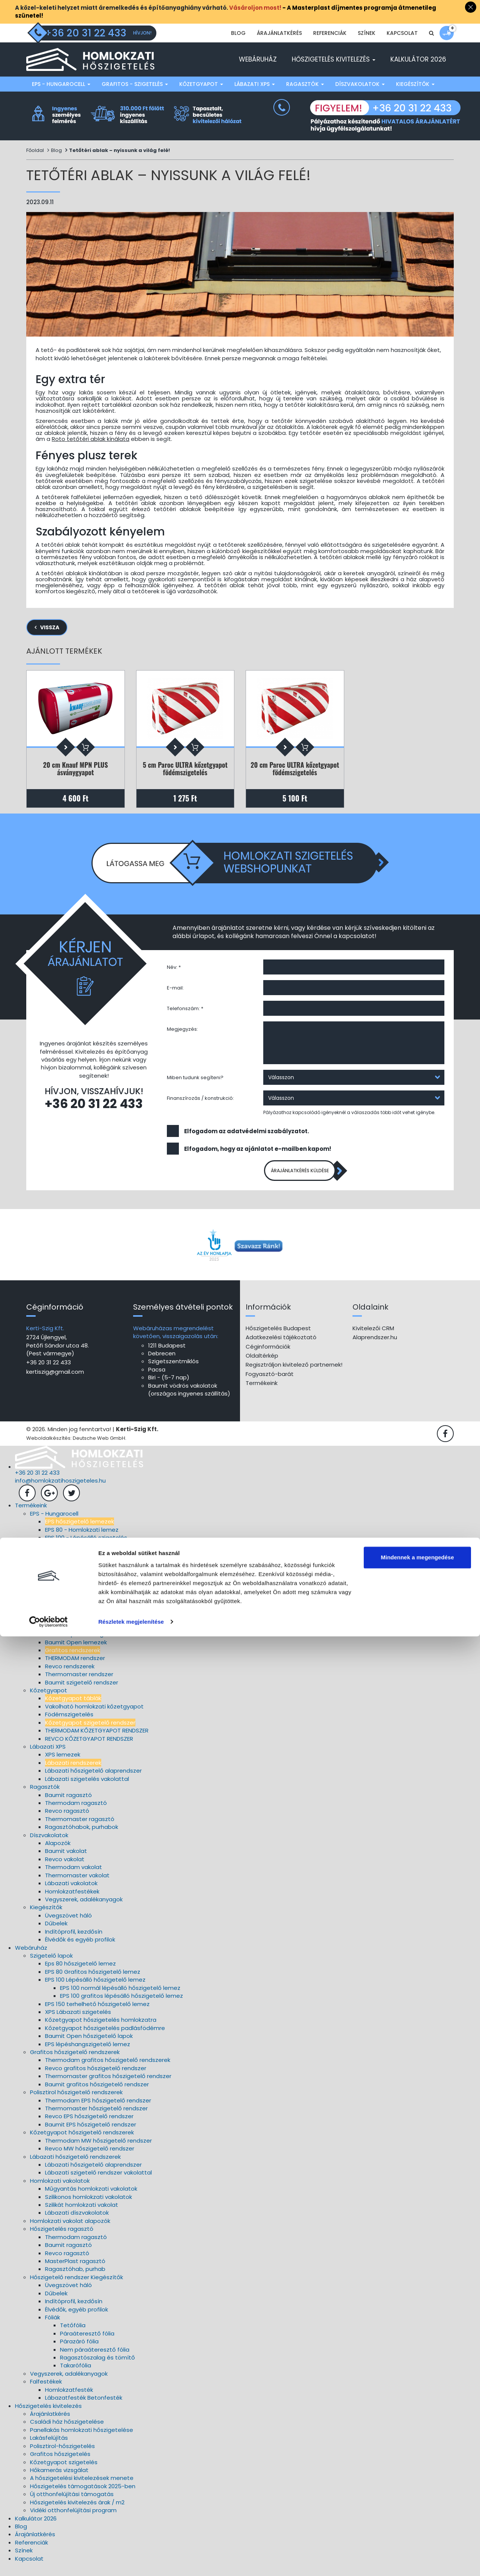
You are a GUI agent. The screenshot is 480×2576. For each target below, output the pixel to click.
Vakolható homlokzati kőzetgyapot (94, 1716)
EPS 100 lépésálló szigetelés (83, 1644)
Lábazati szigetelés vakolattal (87, 1789)
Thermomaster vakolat (77, 1885)
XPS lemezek (62, 1764)
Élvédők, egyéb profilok (76, 2319)
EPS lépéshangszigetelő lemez (87, 2054)
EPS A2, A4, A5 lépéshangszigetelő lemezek (105, 1563)
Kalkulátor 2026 (418, 59)
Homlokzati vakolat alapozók (70, 2231)
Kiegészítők (415, 84)
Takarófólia (75, 2375)
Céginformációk (268, 1356)
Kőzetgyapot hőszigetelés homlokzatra (100, 2030)
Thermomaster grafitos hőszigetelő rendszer (108, 2086)
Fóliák (52, 2327)
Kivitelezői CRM (373, 1338)
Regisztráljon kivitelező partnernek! (294, 1375)
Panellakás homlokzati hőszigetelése (81, 2440)
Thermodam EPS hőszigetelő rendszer (98, 2110)
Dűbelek (56, 1933)
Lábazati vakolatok (71, 1893)
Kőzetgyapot (201, 84)
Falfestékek (46, 2392)
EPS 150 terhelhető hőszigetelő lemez (97, 2014)
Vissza (49, 627)
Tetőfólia (73, 2335)
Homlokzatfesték (69, 2399)
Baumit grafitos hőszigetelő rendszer (97, 2094)
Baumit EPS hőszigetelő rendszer (90, 2134)
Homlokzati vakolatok (60, 2190)
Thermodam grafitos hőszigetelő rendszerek (107, 2070)
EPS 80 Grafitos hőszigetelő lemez (92, 1981)
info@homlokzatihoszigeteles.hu (60, 1490)
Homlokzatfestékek (72, 1901)
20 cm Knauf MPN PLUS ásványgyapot (75, 769)
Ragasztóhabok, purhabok (81, 1837)
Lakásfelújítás (49, 2447)
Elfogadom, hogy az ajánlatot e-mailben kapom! (257, 1154)
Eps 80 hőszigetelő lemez (80, 1973)
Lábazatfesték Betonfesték (83, 2407)
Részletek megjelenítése (131, 2561)
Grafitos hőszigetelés (60, 2464)
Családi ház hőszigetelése (67, 2432)
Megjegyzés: (182, 1034)
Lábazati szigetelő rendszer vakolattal (98, 2183)
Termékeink (262, 1393)
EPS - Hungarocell (61, 84)
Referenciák (329, 33)
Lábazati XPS (254, 84)
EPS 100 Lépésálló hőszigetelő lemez (95, 1989)
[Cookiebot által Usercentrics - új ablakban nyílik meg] (48, 2561)
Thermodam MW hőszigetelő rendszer (98, 2150)
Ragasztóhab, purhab (75, 2279)
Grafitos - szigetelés (135, 84)
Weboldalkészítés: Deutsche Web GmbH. (76, 1448)
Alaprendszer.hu (374, 1347)
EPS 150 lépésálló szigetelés (83, 1555)
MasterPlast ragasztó (75, 2271)
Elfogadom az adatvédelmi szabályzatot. (246, 1136)
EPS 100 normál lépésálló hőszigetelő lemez (120, 1998)
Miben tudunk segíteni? (195, 1083)
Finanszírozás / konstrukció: (200, 1103)
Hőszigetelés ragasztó (61, 2239)
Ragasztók (305, 84)
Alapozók (57, 1853)
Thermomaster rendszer (79, 1684)
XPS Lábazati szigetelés (78, 2022)
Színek (366, 33)
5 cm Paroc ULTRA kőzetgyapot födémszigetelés (185, 769)
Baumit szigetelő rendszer (81, 1692)
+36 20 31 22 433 (94, 1109)
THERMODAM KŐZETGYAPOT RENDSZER (96, 1740)
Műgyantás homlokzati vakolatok (91, 2198)
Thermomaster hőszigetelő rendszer (96, 2118)
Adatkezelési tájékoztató (281, 1347)
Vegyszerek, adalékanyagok (84, 1909)
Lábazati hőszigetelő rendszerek (75, 2166)
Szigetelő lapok (51, 1965)
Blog (238, 33)
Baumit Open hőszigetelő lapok (89, 2046)
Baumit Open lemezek (76, 1652)
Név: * (174, 972)
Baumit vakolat (66, 1861)
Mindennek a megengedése (417, 2497)
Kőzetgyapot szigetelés (64, 2472)
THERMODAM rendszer (75, 1668)
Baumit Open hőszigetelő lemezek (93, 1571)
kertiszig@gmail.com (55, 1381)
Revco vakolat (64, 1869)
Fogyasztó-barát (270, 1384)
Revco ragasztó (67, 1821)
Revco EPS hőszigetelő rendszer (89, 2126)
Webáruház (258, 59)
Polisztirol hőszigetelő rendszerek (76, 2102)
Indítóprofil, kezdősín (73, 1941)
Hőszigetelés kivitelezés (333, 59)
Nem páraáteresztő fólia (94, 2359)
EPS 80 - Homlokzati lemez (81, 1539)
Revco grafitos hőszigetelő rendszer (95, 2078)
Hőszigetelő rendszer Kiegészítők (76, 2287)
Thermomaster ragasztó (79, 1829)
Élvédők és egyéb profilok (80, 1949)
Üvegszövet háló (68, 1925)
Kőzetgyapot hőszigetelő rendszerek (82, 2142)
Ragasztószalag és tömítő (97, 2367)
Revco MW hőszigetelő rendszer (89, 2158)
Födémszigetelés (69, 1724)
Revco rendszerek (69, 1676)
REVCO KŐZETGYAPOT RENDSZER (89, 1748)
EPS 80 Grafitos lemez (75, 1636)
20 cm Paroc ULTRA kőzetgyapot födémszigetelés (294, 769)
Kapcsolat (402, 33)
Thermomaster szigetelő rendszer (93, 1604)
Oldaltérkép (262, 1365)
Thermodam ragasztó (76, 1813)
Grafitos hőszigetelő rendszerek (75, 2062)
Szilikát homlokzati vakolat (81, 2214)
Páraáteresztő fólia (87, 2343)
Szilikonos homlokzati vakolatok (88, 2207)
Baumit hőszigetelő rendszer (85, 1612)
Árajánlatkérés (279, 33)
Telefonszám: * (185, 1014)
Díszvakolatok (360, 84)
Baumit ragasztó (68, 1805)
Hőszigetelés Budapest (278, 1338)
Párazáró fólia (79, 2351)
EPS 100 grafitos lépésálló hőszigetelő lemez (121, 2005)
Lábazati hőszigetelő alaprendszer (93, 1780)
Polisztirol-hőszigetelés (62, 2456)
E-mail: (175, 993)
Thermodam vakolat (73, 1877)
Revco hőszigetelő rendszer (84, 1596)
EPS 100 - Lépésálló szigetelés (86, 1547)
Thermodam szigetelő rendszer (89, 1587)
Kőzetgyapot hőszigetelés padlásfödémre (105, 2038)
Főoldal (35, 150)
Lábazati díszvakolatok (77, 2223)
